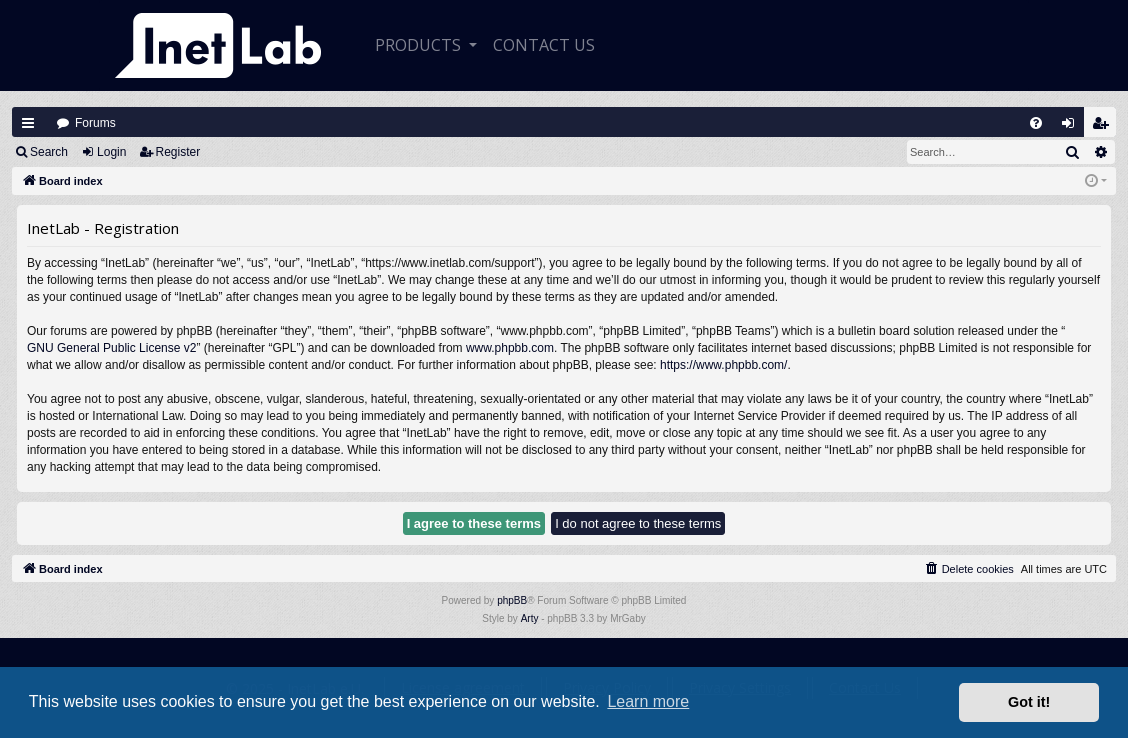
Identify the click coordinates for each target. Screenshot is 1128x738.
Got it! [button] (1029, 702)
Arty (530, 618)
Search (49, 152)
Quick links (28, 123)
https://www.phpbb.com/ (723, 365)
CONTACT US (544, 45)
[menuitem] (1036, 123)
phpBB (512, 600)
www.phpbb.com (510, 348)
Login (111, 152)
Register (178, 152)
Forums (95, 123)
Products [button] (420, 45)
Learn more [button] (648, 701)
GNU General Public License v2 (111, 348)
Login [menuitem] (1073, 127)
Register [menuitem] (1105, 127)
